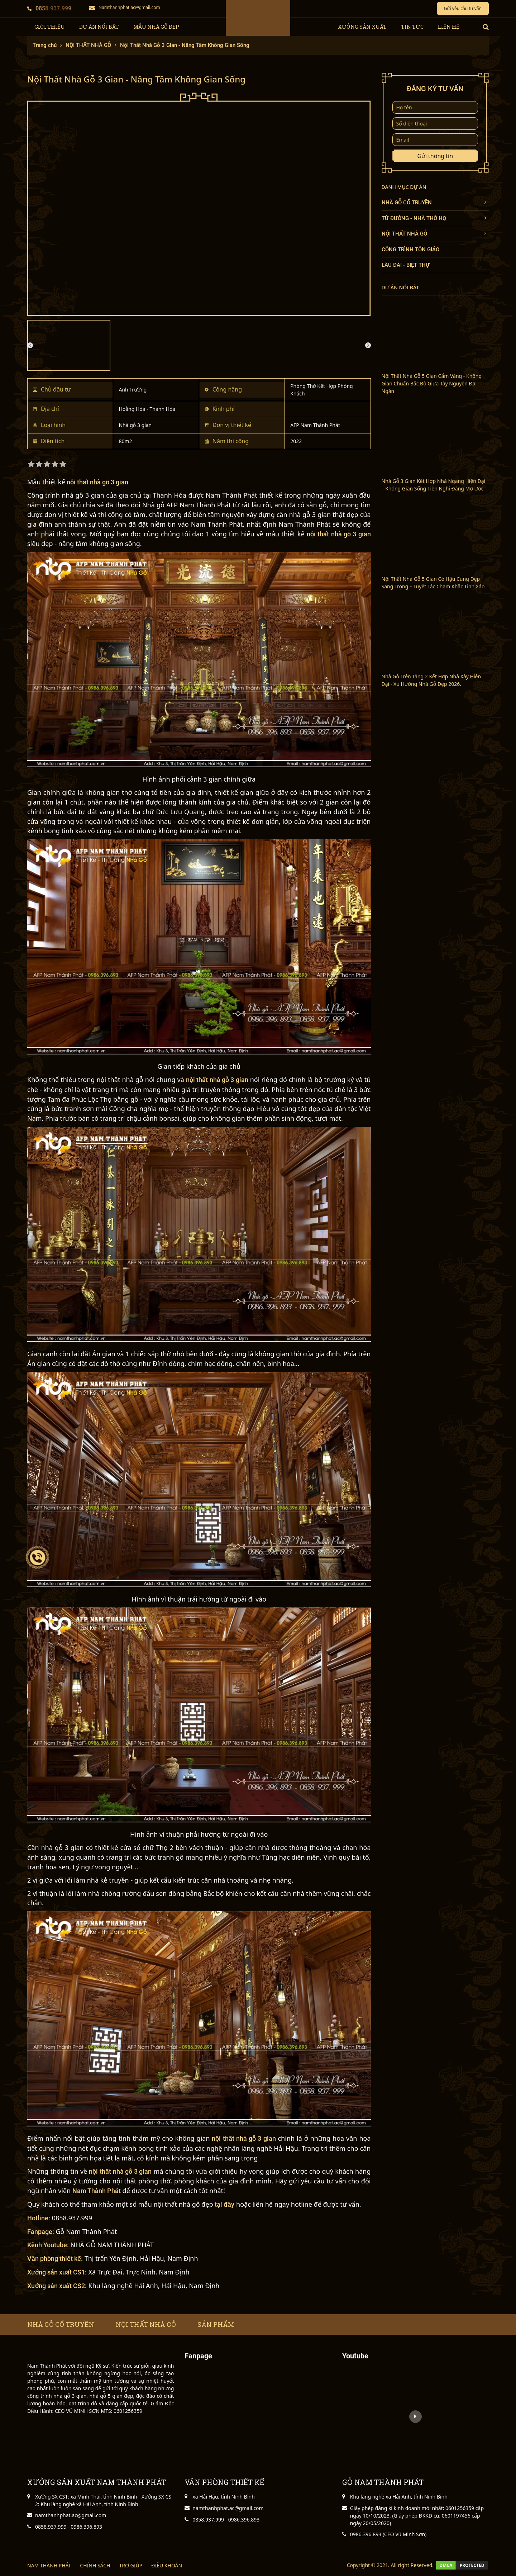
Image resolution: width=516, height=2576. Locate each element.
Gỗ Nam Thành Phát (86, 2231)
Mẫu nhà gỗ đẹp (156, 26)
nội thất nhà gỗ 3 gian (98, 482)
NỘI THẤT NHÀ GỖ (404, 234)
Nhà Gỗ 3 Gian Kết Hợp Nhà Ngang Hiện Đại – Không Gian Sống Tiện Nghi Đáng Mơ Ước (434, 485)
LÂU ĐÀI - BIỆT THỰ (406, 265)
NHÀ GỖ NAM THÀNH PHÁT (112, 2244)
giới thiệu (49, 26)
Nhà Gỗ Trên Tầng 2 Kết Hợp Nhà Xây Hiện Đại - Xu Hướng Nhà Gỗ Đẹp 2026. (431, 680)
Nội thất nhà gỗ (146, 2324)
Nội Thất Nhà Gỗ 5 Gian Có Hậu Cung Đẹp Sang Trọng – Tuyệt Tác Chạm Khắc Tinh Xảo (433, 582)
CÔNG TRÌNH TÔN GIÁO (410, 249)
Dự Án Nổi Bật (99, 26)
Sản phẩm (215, 2324)
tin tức (412, 26)
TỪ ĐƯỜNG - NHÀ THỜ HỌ (414, 218)
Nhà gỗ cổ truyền (60, 2324)
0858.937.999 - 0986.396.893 (68, 2526)
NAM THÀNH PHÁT (49, 2565)
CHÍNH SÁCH (95, 2565)
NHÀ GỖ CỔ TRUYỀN (407, 202)
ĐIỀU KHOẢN (166, 2565)
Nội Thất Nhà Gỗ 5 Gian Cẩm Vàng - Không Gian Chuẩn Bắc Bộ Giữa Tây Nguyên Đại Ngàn (432, 383)
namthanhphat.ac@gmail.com (70, 2515)
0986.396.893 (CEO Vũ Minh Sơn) (388, 2534)
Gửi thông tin (435, 156)
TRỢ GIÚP (130, 2565)
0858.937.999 (49, 8)
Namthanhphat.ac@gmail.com (124, 7)
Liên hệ (448, 26)
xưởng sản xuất (362, 26)
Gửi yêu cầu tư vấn (463, 8)
